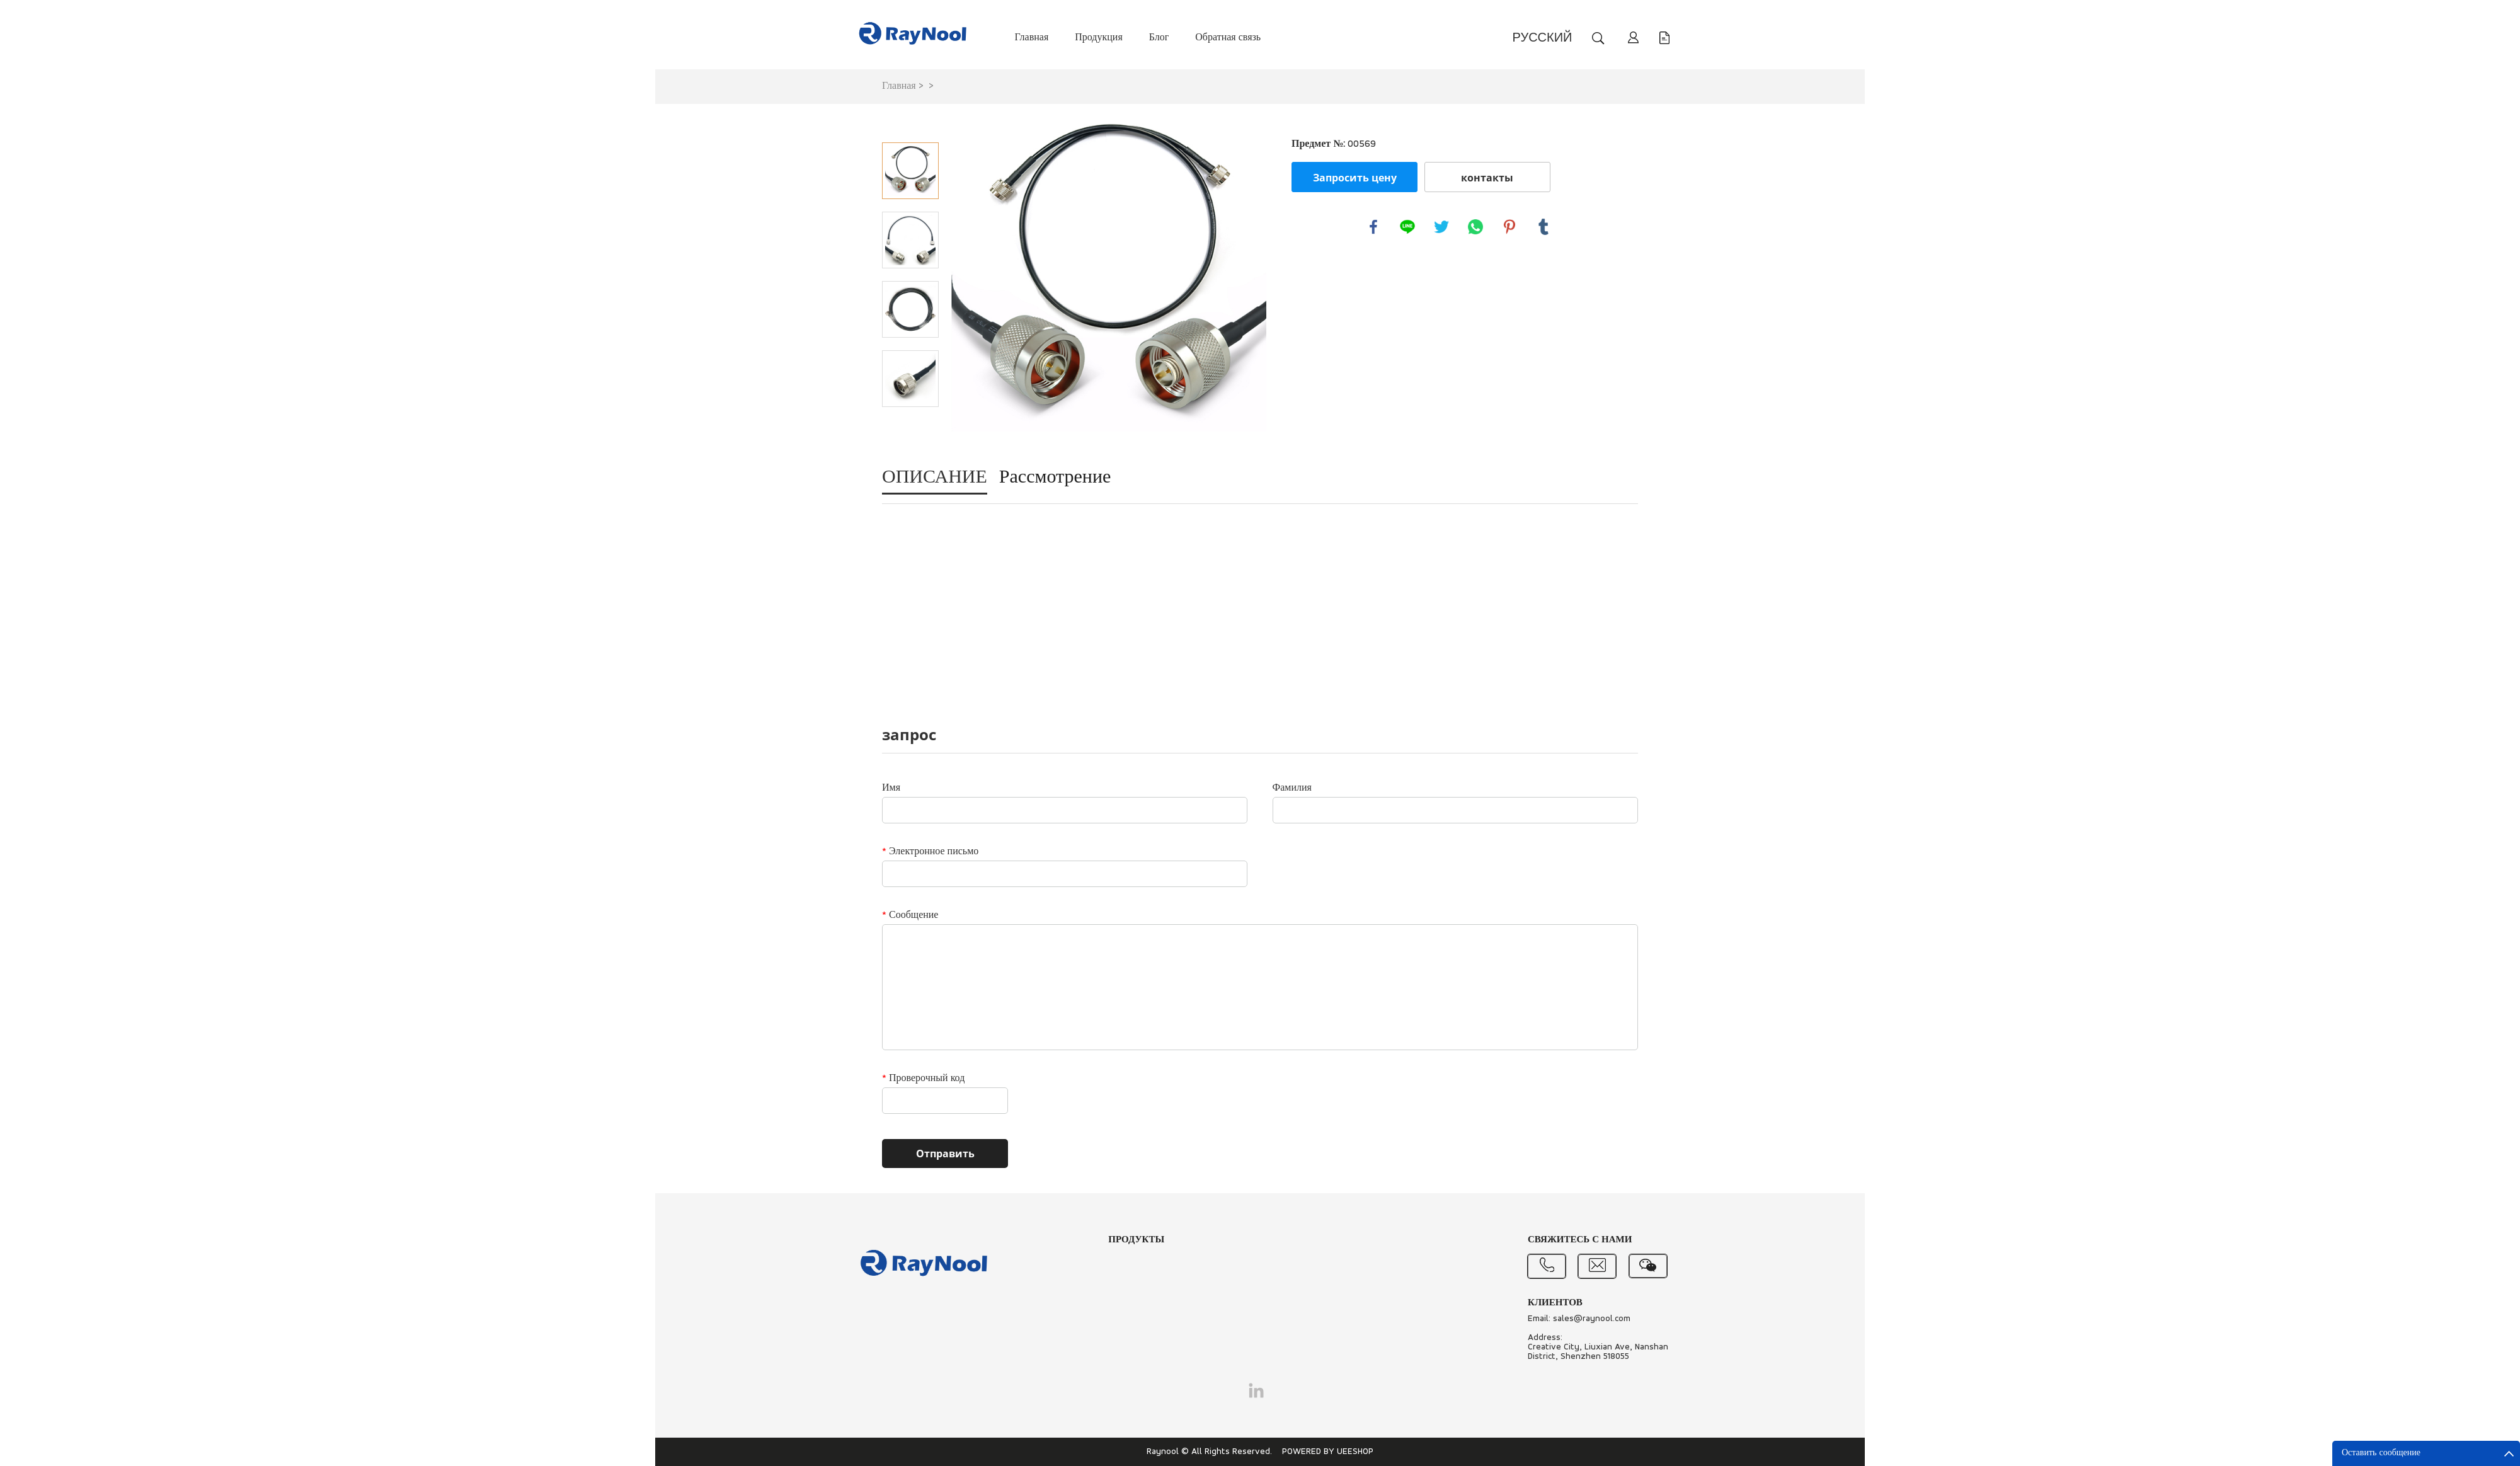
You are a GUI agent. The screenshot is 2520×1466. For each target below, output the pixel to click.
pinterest (1509, 226)
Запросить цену (1355, 178)
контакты (1487, 178)
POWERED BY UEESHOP (1327, 1452)
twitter (1441, 226)
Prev (910, 125)
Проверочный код (923, 1079)
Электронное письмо (930, 852)
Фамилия (1292, 788)
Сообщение (910, 915)
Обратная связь (1228, 38)
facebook (1373, 226)
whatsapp (1475, 226)
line (1407, 226)
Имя (891, 788)
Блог (1159, 38)
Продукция (1099, 38)
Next (910, 425)
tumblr (1543, 226)
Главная (1032, 38)
